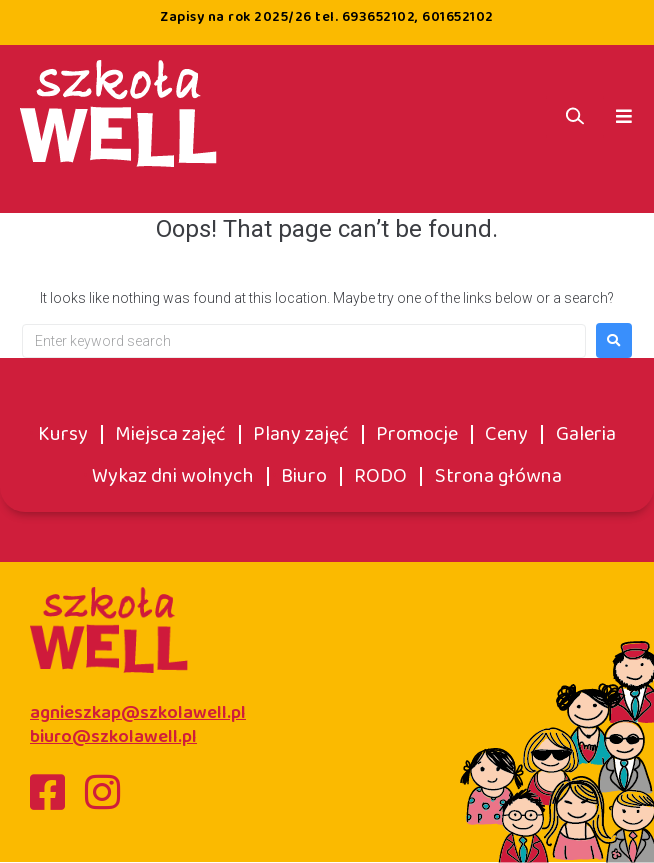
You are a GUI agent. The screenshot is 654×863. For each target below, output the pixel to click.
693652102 (379, 17)
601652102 (458, 17)
